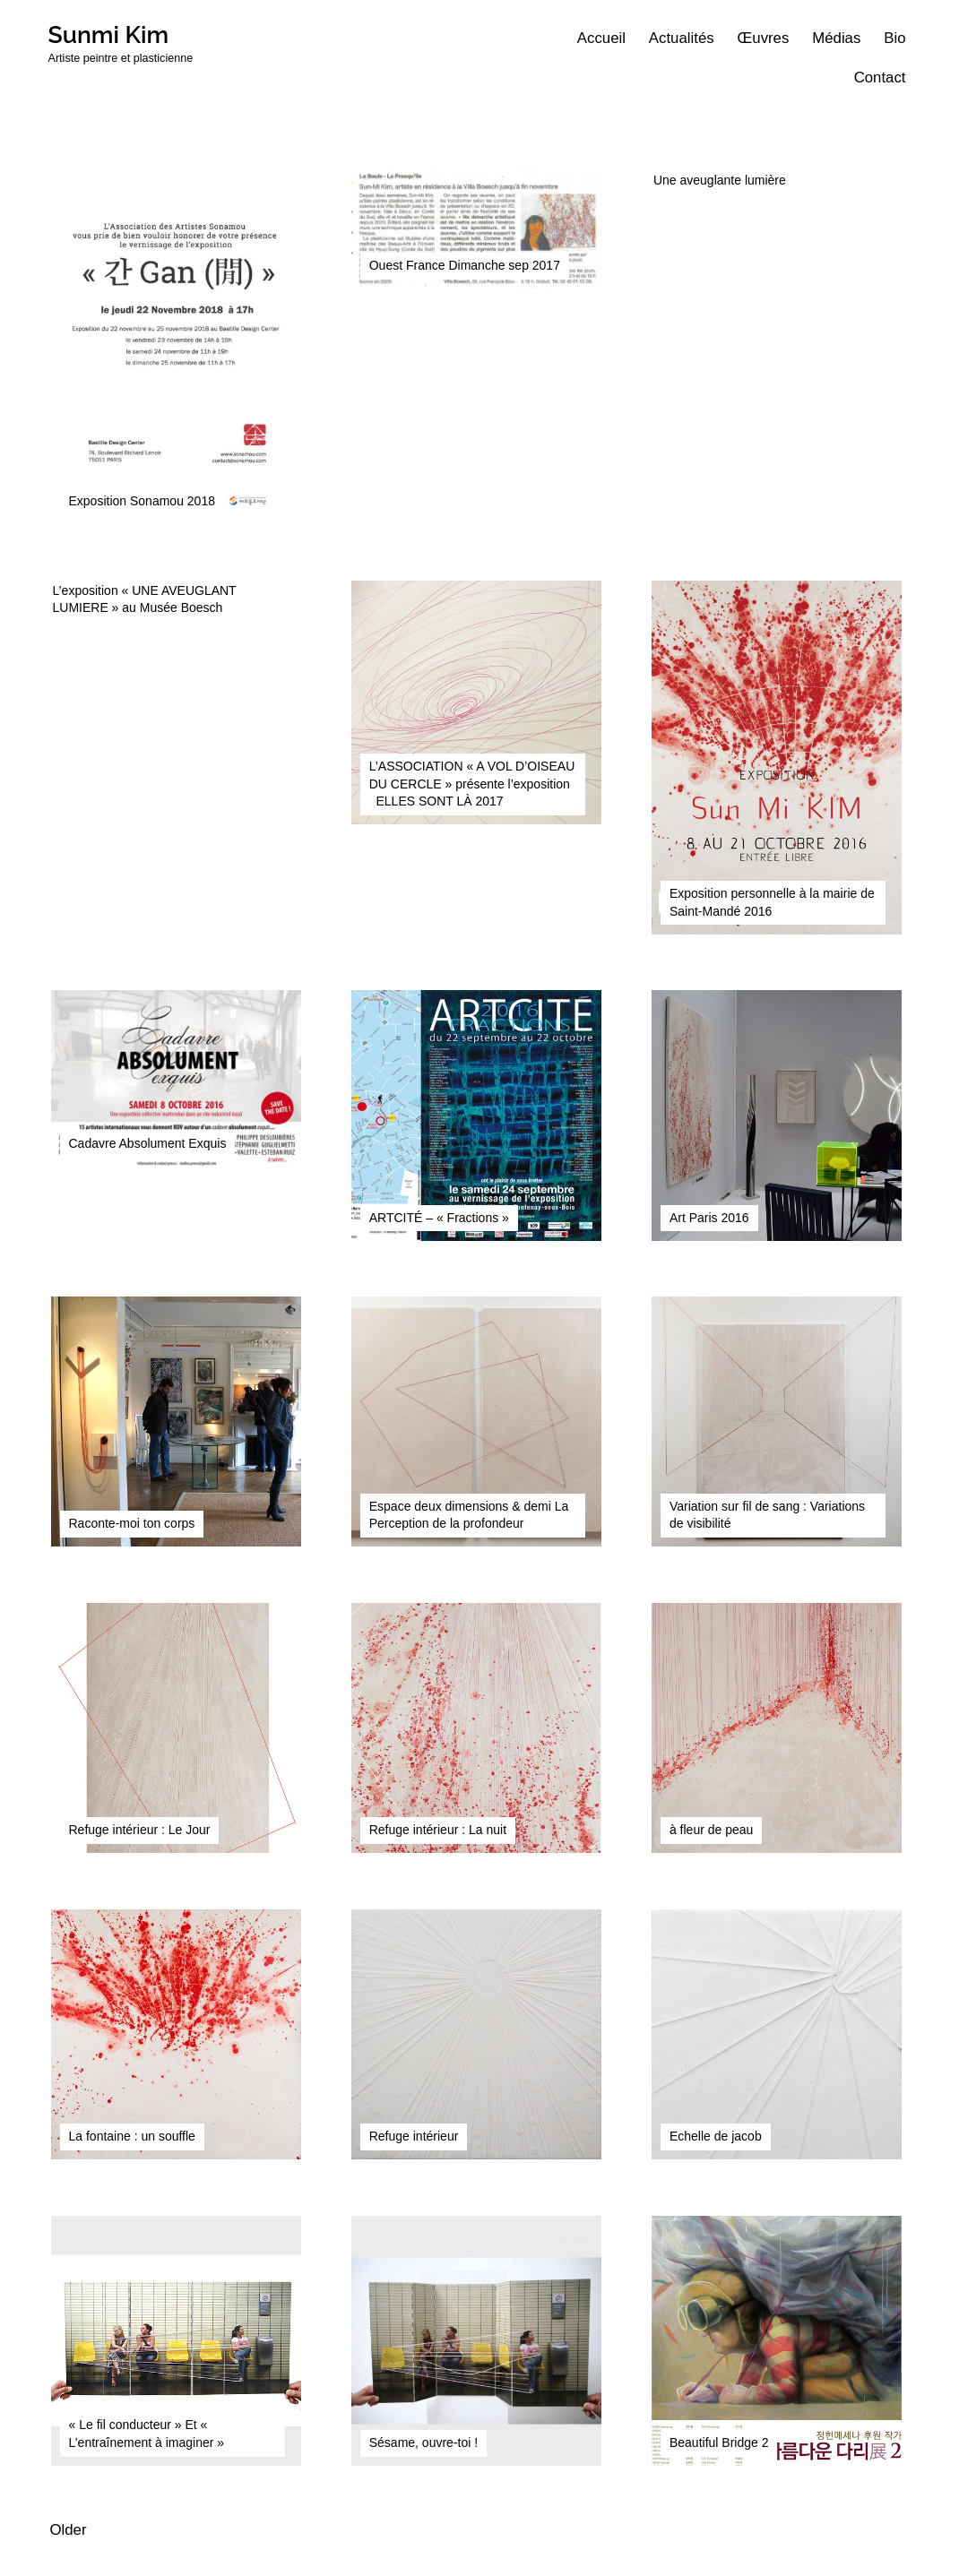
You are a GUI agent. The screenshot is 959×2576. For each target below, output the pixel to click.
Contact (880, 77)
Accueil (601, 38)
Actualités (681, 38)
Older (68, 2529)
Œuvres (764, 38)
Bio (894, 38)
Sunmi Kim (108, 34)
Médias (836, 38)
